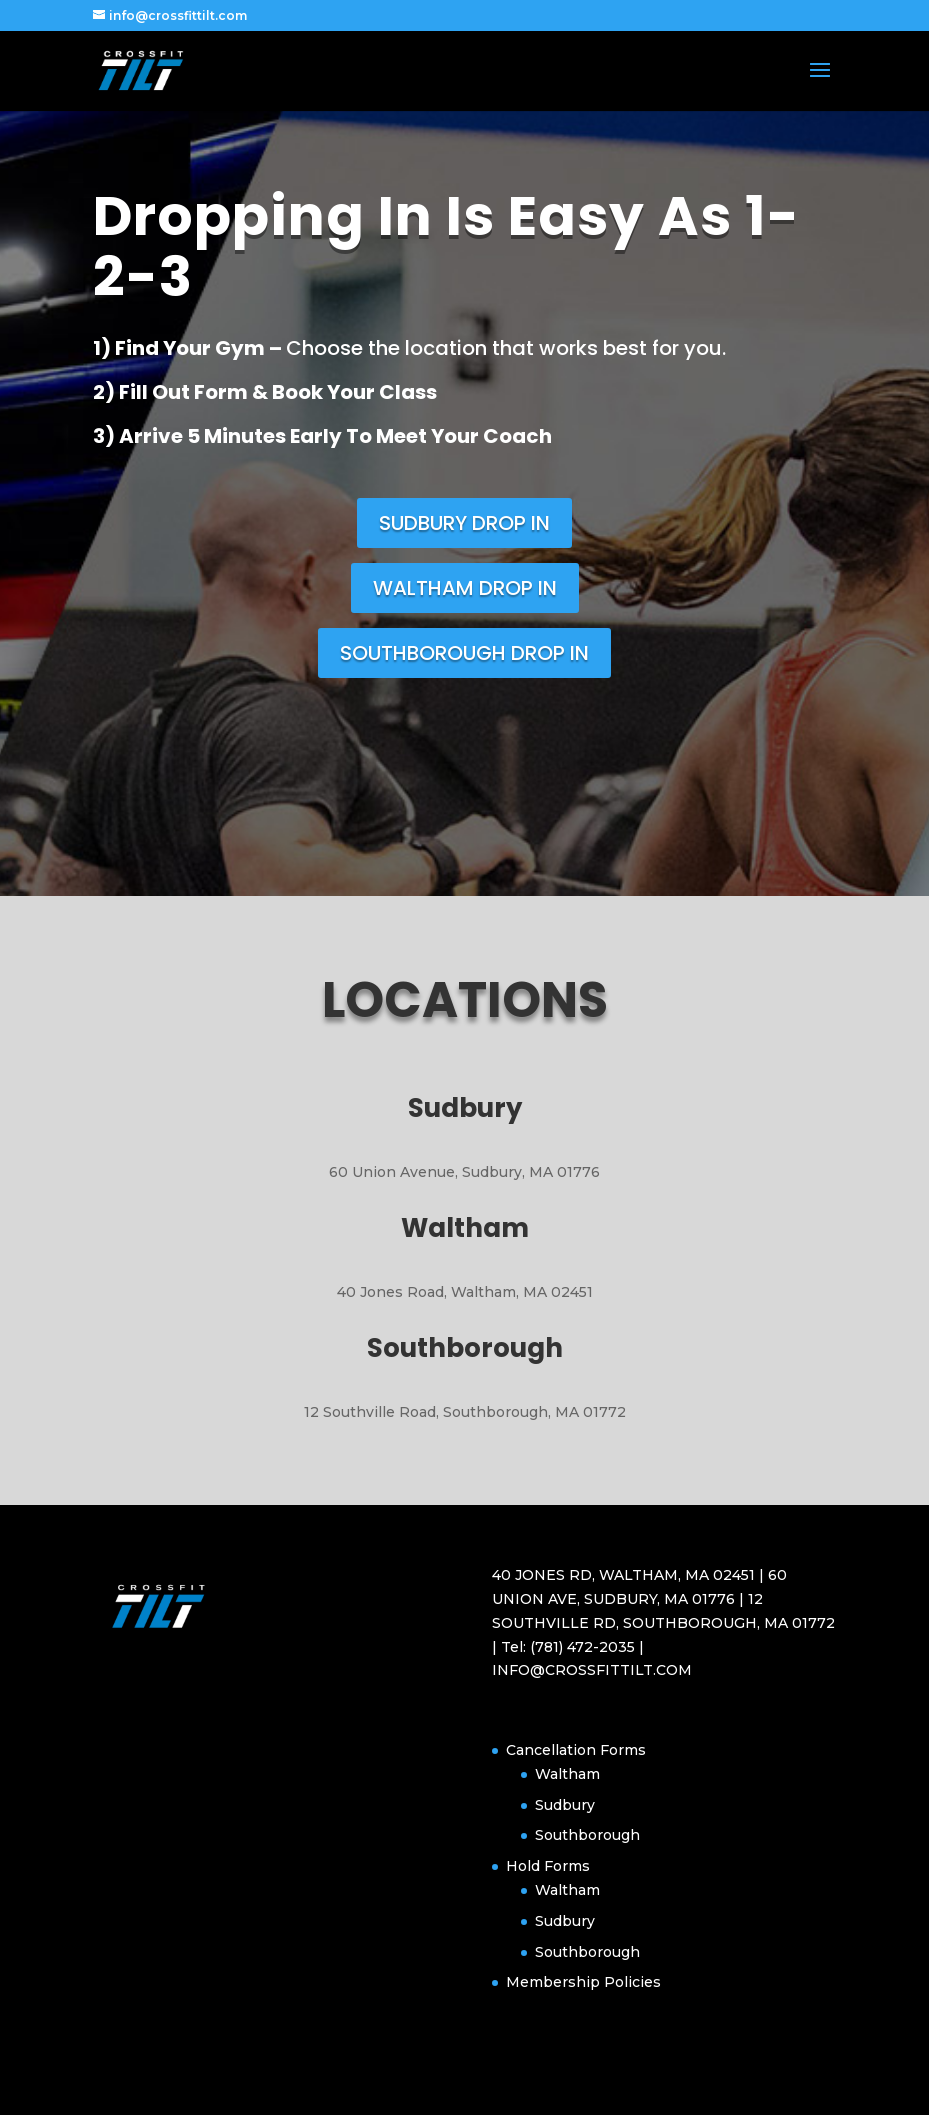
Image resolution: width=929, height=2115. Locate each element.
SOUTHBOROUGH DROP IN (464, 653)
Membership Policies (583, 1982)
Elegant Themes (430, 2088)
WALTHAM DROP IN (465, 588)
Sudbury (565, 1805)
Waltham (567, 1774)
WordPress (581, 2088)
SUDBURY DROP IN (464, 523)
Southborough (587, 1835)
